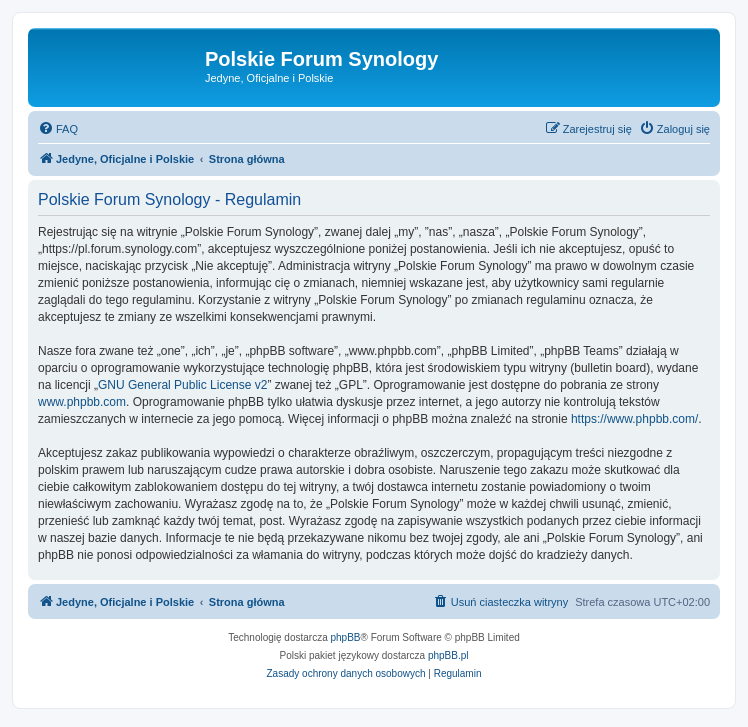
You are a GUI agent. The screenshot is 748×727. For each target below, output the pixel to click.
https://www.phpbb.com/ (634, 419)
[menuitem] (58, 129)
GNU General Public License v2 (182, 385)
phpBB (346, 637)
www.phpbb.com (82, 402)
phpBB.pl (448, 655)
